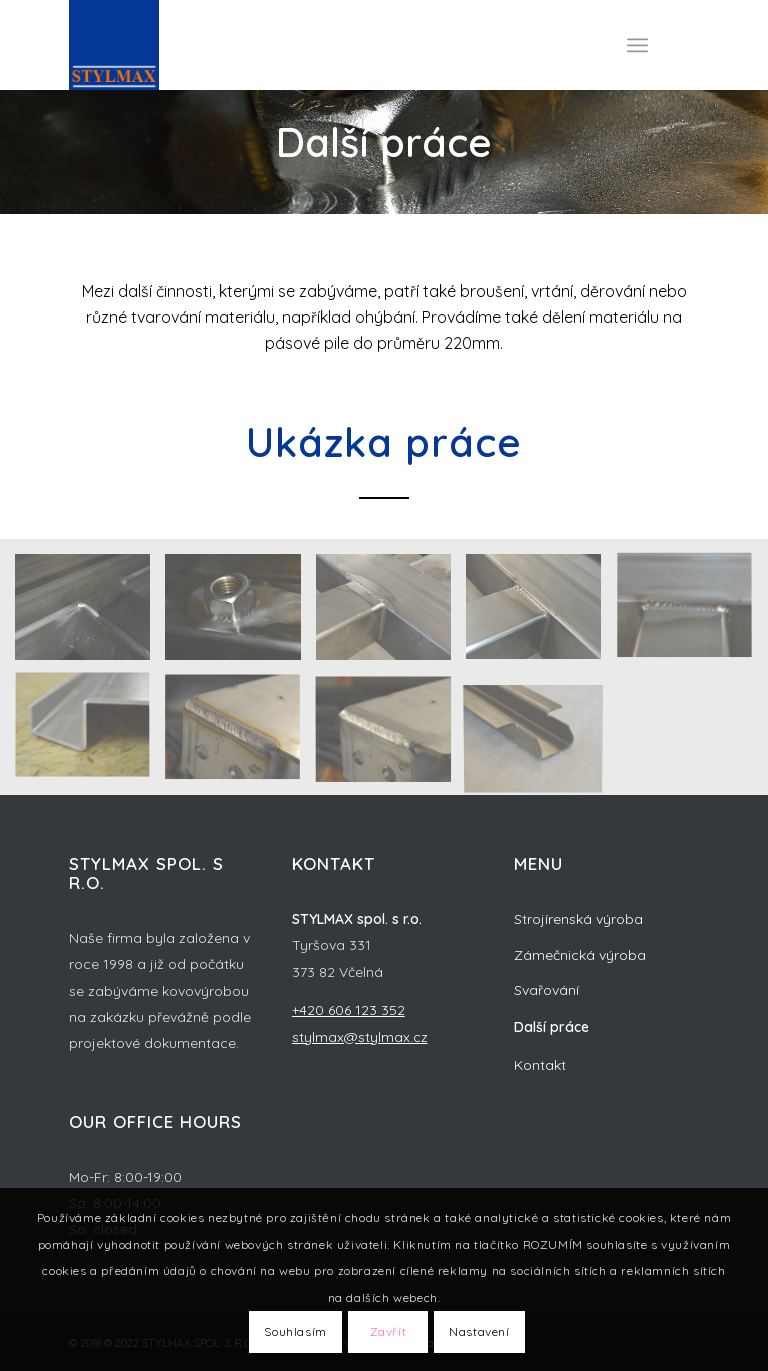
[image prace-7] (391, 614)
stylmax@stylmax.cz (360, 1037)
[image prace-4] (90, 735)
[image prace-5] (692, 614)
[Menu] (637, 45)
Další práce (551, 1027)
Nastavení (479, 1331)
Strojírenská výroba (578, 919)
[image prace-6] (541, 614)
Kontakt (540, 1065)
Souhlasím (295, 1331)
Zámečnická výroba (580, 955)
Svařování (546, 990)
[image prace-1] (541, 735)
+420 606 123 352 (348, 1010)
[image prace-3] (240, 735)
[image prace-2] (391, 735)
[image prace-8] (240, 614)
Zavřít (388, 1331)
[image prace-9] (90, 614)
